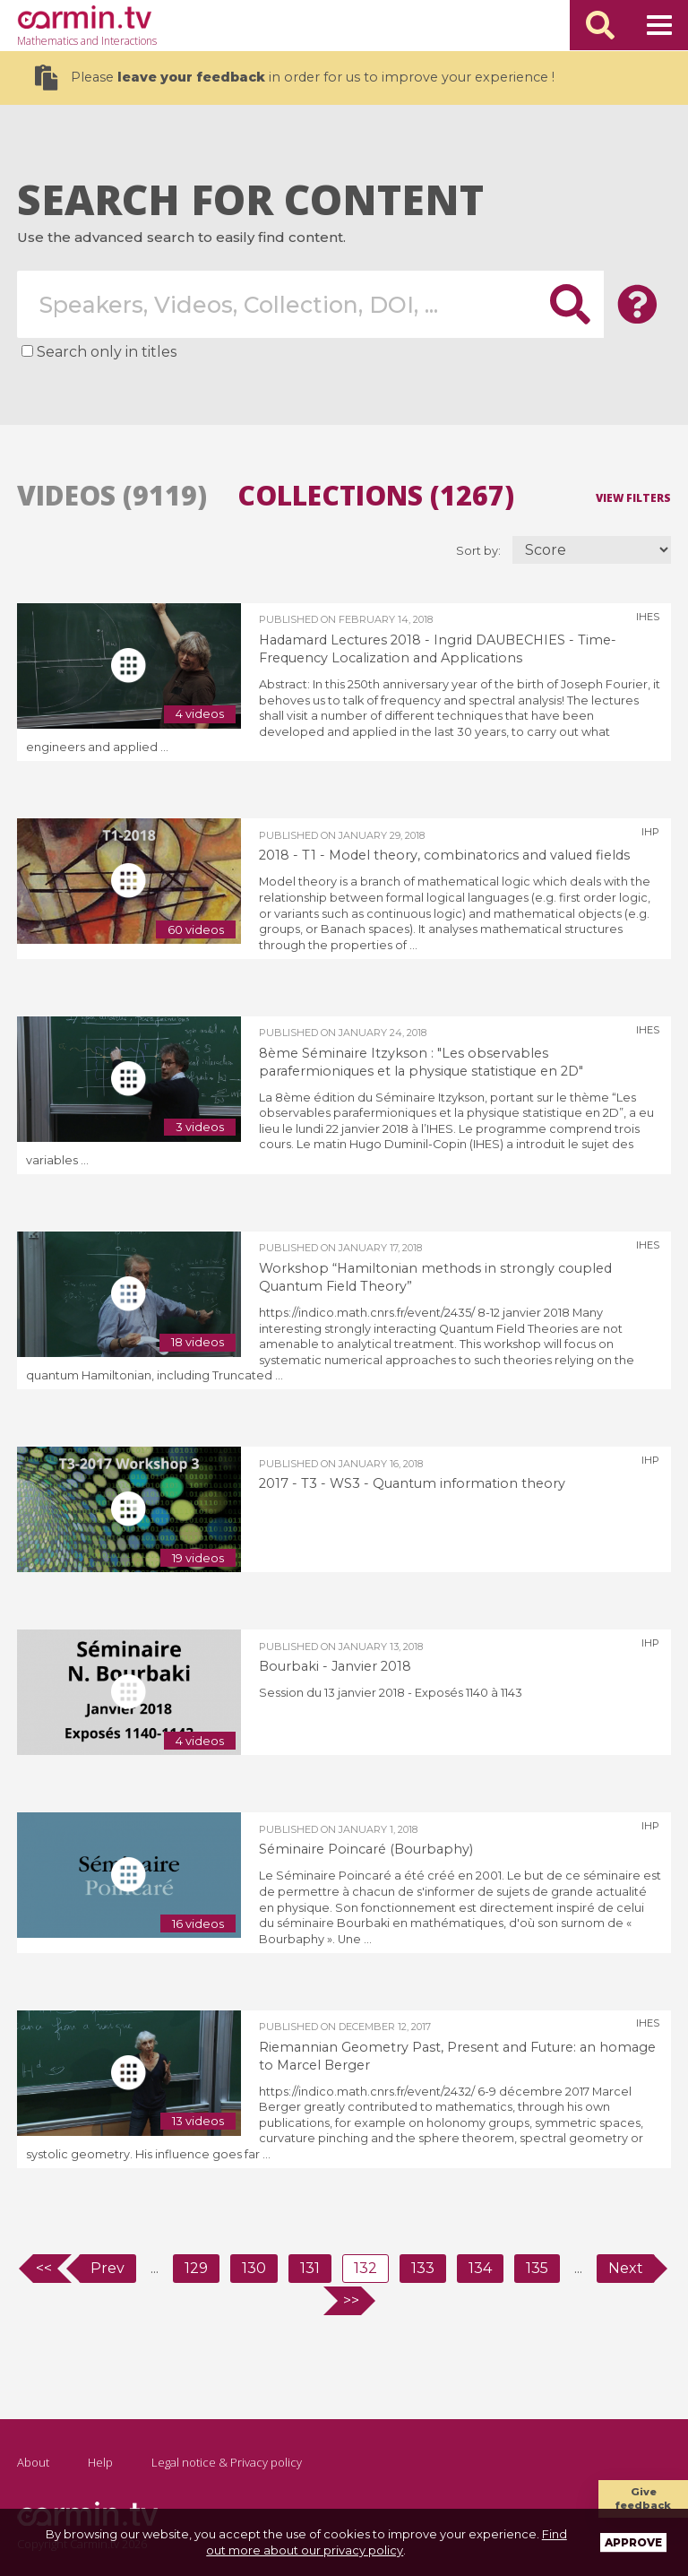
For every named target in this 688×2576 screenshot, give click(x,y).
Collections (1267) (375, 495)
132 (365, 2268)
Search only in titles (106, 351)
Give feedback (643, 2498)
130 (254, 2268)
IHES (647, 616)
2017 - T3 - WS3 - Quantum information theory (412, 1483)
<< (44, 2268)
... (154, 2268)
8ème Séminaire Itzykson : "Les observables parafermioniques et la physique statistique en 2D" (421, 1062)
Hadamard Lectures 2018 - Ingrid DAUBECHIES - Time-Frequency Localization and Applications (437, 649)
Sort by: (479, 551)
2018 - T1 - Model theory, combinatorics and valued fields (444, 855)
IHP (650, 832)
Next (625, 2268)
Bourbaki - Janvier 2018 (335, 1666)
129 (196, 2268)
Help (100, 2462)
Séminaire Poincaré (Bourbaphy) (366, 1849)
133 (422, 2268)
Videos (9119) (112, 495)
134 (480, 2268)
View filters (633, 497)
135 (537, 2268)
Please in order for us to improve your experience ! (295, 78)
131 (310, 2268)
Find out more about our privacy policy (386, 2542)
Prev (107, 2268)
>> (351, 2300)
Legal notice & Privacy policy (226, 2462)
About (33, 2462)
